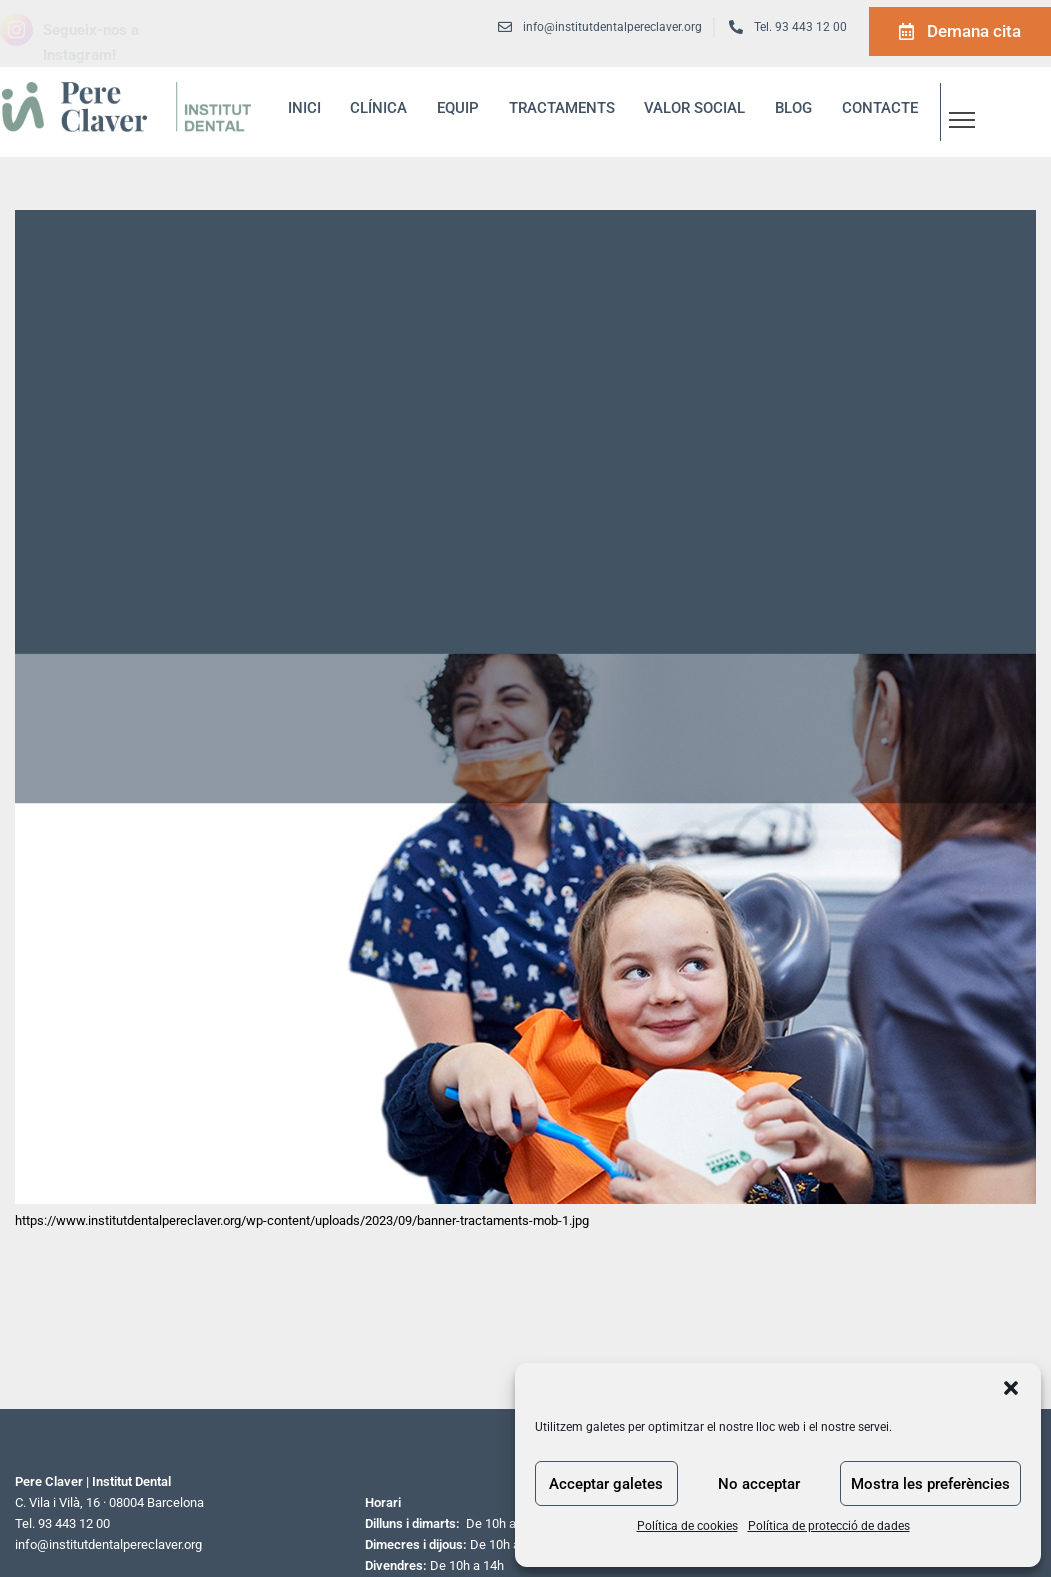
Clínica (378, 108)
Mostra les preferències (930, 1484)
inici (304, 108)
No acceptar (759, 1484)
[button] (1011, 1388)
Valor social (694, 108)
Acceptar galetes (606, 1484)
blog (793, 108)
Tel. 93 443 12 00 (800, 27)
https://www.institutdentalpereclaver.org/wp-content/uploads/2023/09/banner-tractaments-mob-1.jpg (302, 1220)
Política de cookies (687, 1526)
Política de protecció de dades (829, 1526)
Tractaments (562, 108)
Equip (458, 108)
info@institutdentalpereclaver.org (108, 1544)
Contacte (880, 108)
